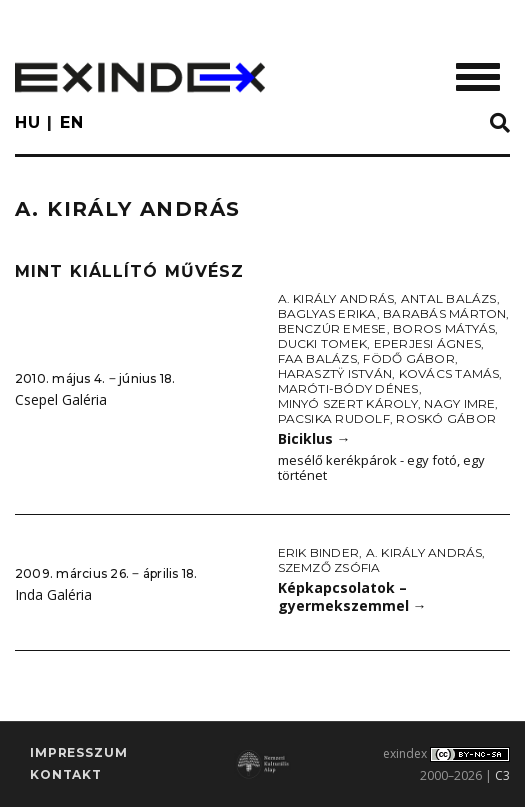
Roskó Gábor (446, 418)
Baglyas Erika (327, 313)
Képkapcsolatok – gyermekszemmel (352, 597)
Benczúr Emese (332, 328)
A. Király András (336, 298)
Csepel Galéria (61, 399)
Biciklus (314, 438)
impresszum (78, 752)
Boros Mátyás (444, 328)
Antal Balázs (449, 298)
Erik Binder (319, 552)
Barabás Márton (444, 313)
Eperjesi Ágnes (427, 343)
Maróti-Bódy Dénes (348, 388)
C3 (502, 775)
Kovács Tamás (449, 373)
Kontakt (66, 774)
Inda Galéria (53, 594)
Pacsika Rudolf (334, 418)
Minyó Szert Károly (348, 403)
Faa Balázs (317, 358)
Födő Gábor (408, 358)
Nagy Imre (459, 403)
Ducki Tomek (323, 343)
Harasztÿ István (335, 373)
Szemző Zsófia (329, 567)
